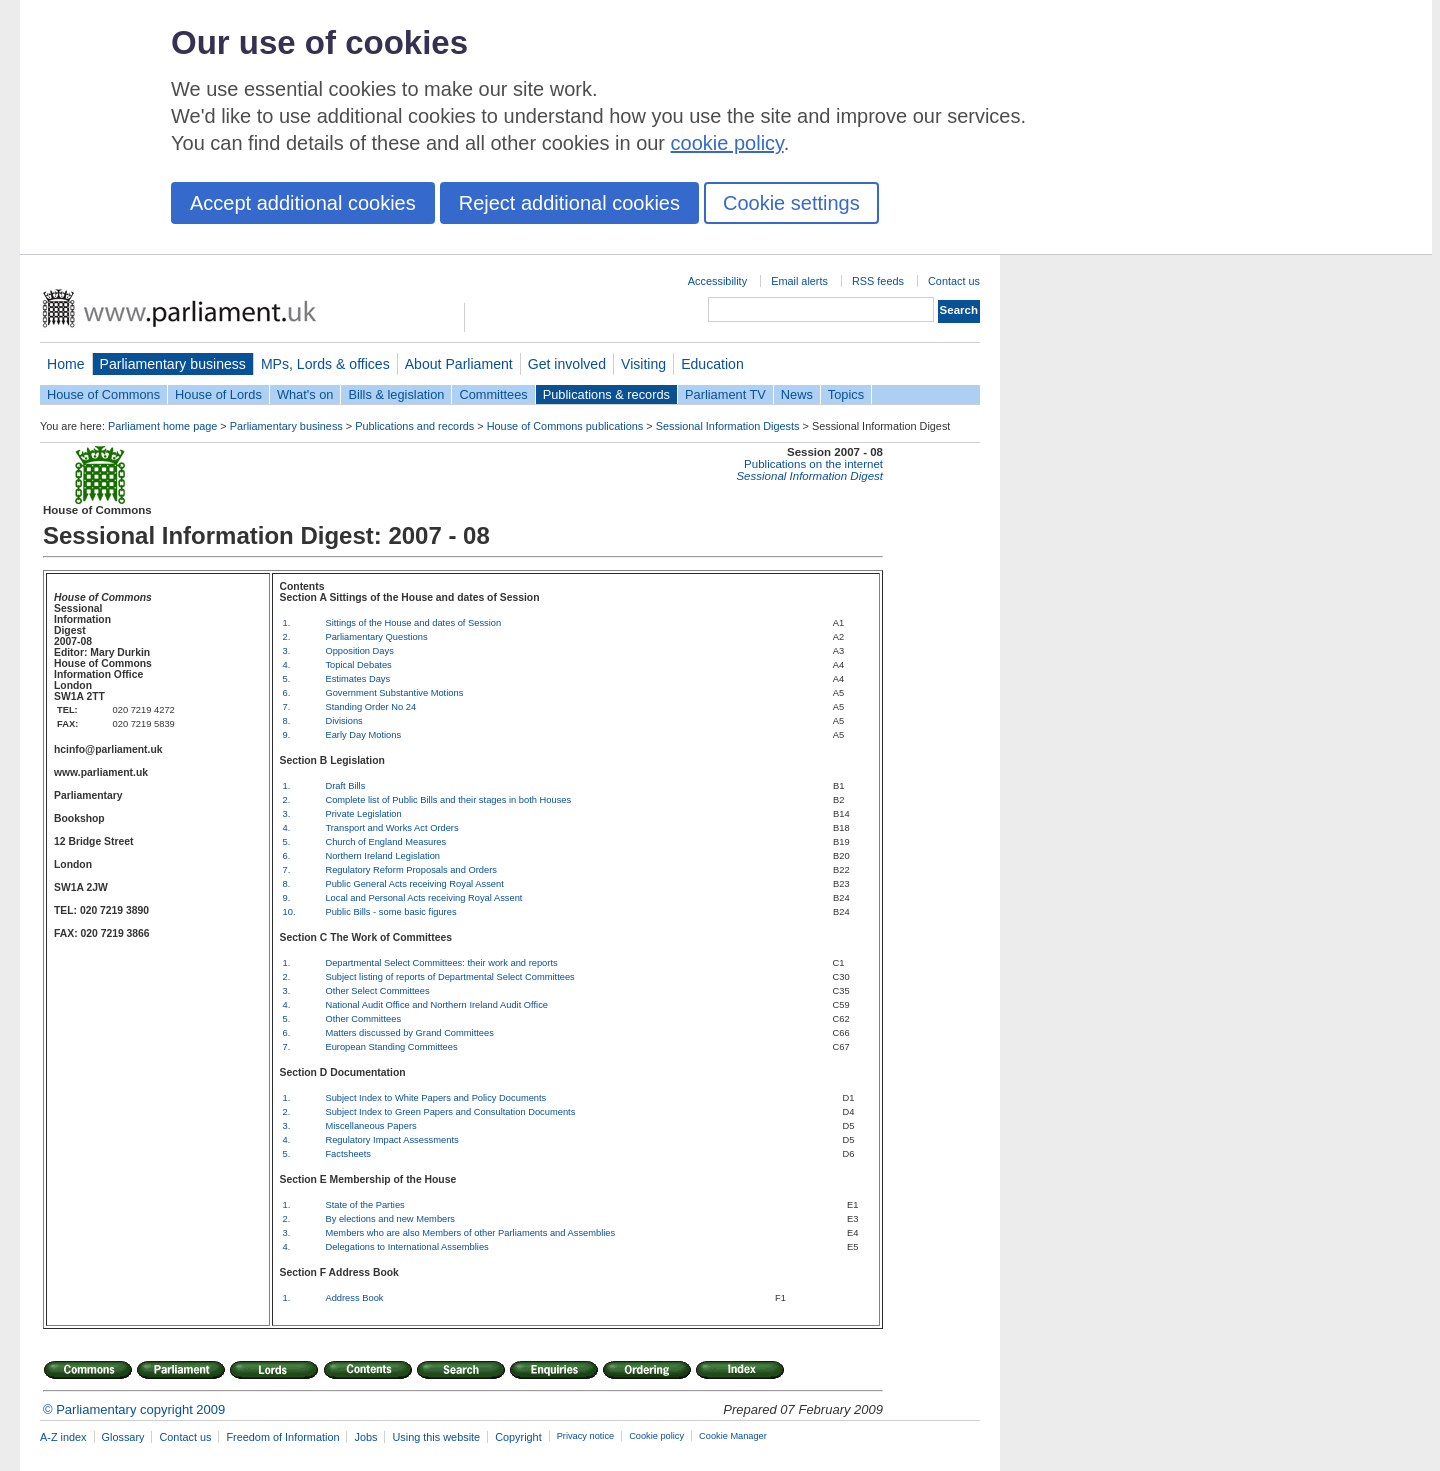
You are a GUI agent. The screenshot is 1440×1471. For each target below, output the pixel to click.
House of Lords (218, 394)
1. (287, 623)
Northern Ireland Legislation (382, 856)
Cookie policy (656, 1436)
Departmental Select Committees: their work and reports (441, 963)
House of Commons (103, 394)
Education (712, 364)
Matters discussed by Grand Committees (409, 1033)
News (797, 394)
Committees (493, 394)
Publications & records (606, 394)
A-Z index (63, 1437)
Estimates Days (357, 679)
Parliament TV (725, 394)
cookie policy (727, 143)
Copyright (518, 1437)
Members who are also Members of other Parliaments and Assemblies (470, 1233)
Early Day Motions (363, 735)
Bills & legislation (396, 394)
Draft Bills (345, 786)
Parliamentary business (173, 364)
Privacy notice (585, 1436)
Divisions (343, 721)
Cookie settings (791, 203)
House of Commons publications (565, 426)
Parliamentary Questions (376, 637)
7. (287, 707)
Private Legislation (363, 814)
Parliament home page (162, 426)
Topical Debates (358, 665)
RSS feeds (878, 281)
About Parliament (459, 364)
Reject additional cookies (569, 203)
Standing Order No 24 (370, 707)
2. (287, 637)
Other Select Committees (377, 991)
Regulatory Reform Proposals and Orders (411, 870)
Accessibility (717, 281)
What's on (305, 394)
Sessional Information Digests (728, 426)
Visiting (643, 364)
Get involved (567, 364)
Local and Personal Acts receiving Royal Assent (423, 898)
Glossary (123, 1437)
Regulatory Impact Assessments (391, 1140)
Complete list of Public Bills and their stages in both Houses (448, 800)
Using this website (436, 1437)
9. (287, 735)
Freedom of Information (282, 1437)
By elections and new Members (390, 1219)
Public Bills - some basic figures (390, 912)
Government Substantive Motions (394, 693)
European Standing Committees (391, 1047)
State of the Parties (364, 1205)
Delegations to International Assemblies (406, 1247)
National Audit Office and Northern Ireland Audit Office (436, 1005)
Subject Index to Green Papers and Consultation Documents (450, 1112)
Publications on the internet (813, 464)
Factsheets (348, 1154)
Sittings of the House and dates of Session (413, 623)
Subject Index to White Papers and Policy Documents (435, 1098)
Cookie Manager (733, 1436)
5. (287, 679)
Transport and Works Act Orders (391, 828)
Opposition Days (359, 651)
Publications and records (414, 426)
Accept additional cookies (303, 203)
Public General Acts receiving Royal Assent (414, 884)
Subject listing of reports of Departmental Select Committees (449, 977)
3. (287, 651)
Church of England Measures (385, 842)
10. (289, 912)
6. (287, 693)
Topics (846, 394)
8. (287, 721)
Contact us (954, 281)
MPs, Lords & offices (325, 364)
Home (66, 364)
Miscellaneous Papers (370, 1126)
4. (287, 665)
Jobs (365, 1437)
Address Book (354, 1298)
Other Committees (363, 1019)
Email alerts (799, 281)
